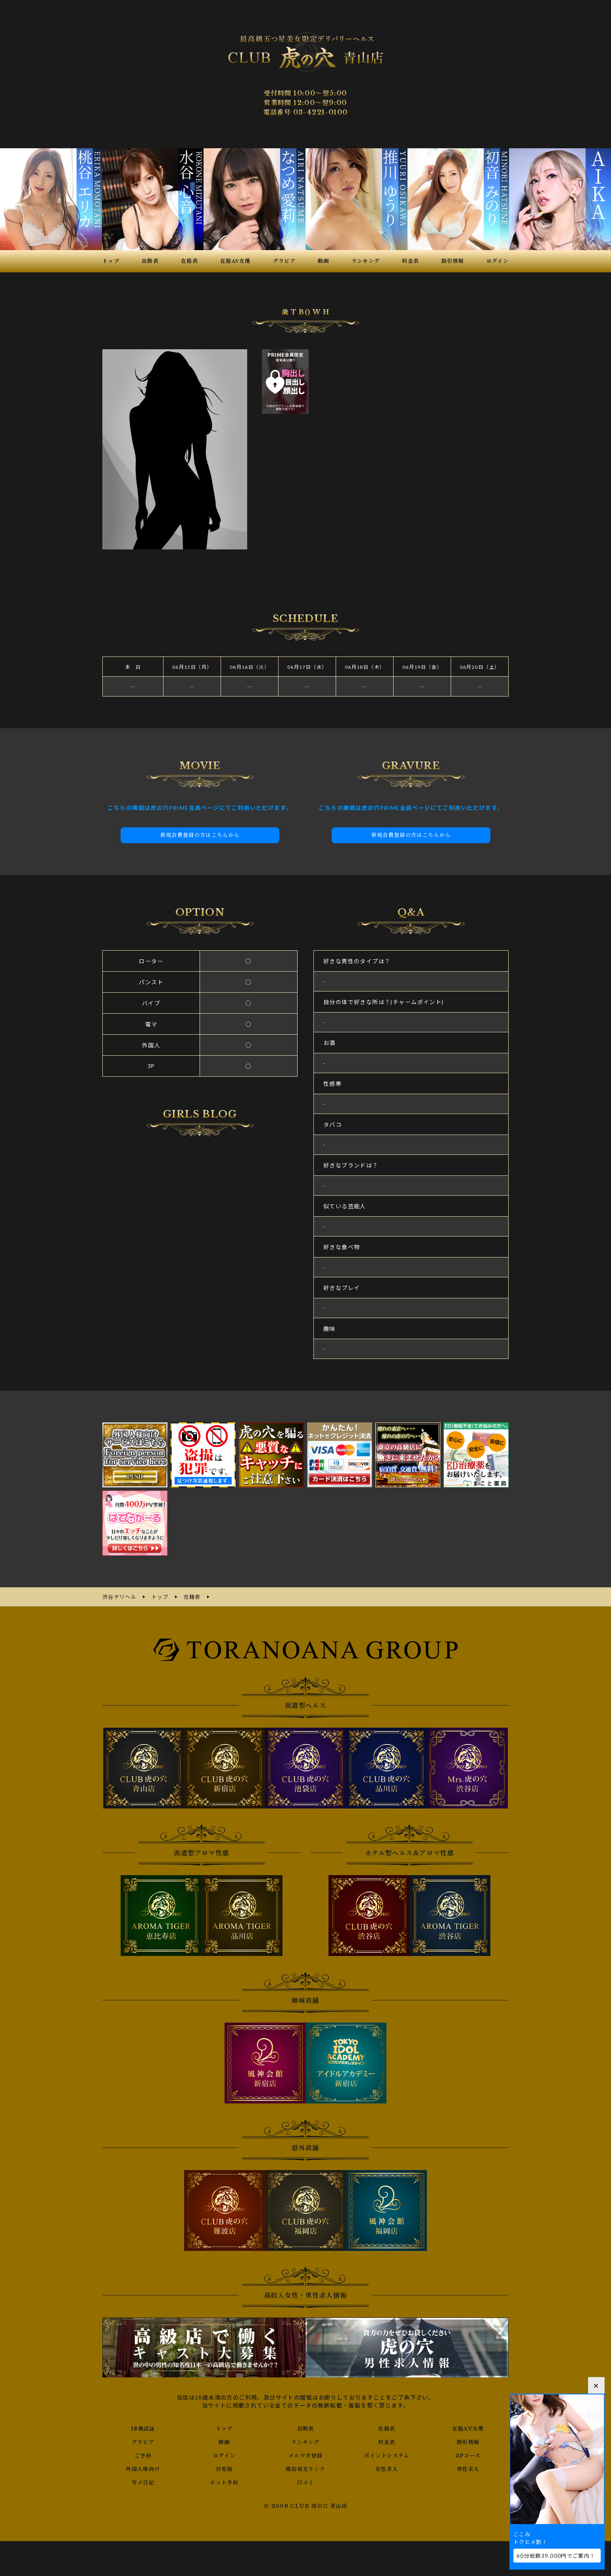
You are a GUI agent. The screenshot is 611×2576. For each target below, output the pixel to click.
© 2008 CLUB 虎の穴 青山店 (306, 2505)
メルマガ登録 (305, 2454)
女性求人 (387, 2468)
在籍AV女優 (468, 2428)
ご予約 (143, 2454)
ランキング (305, 2441)
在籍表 (387, 2428)
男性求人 (468, 2468)
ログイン (224, 2454)
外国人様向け (143, 2468)
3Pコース (468, 2454)
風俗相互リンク (305, 2468)
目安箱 (224, 2468)
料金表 (387, 2441)
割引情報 (468, 2441)
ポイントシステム (387, 2454)
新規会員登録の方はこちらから (200, 835)
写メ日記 (143, 2481)
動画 (224, 2441)
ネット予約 (224, 2481)
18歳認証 (143, 2428)
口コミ (305, 2481)
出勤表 (305, 2428)
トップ (224, 2428)
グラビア (143, 2441)
